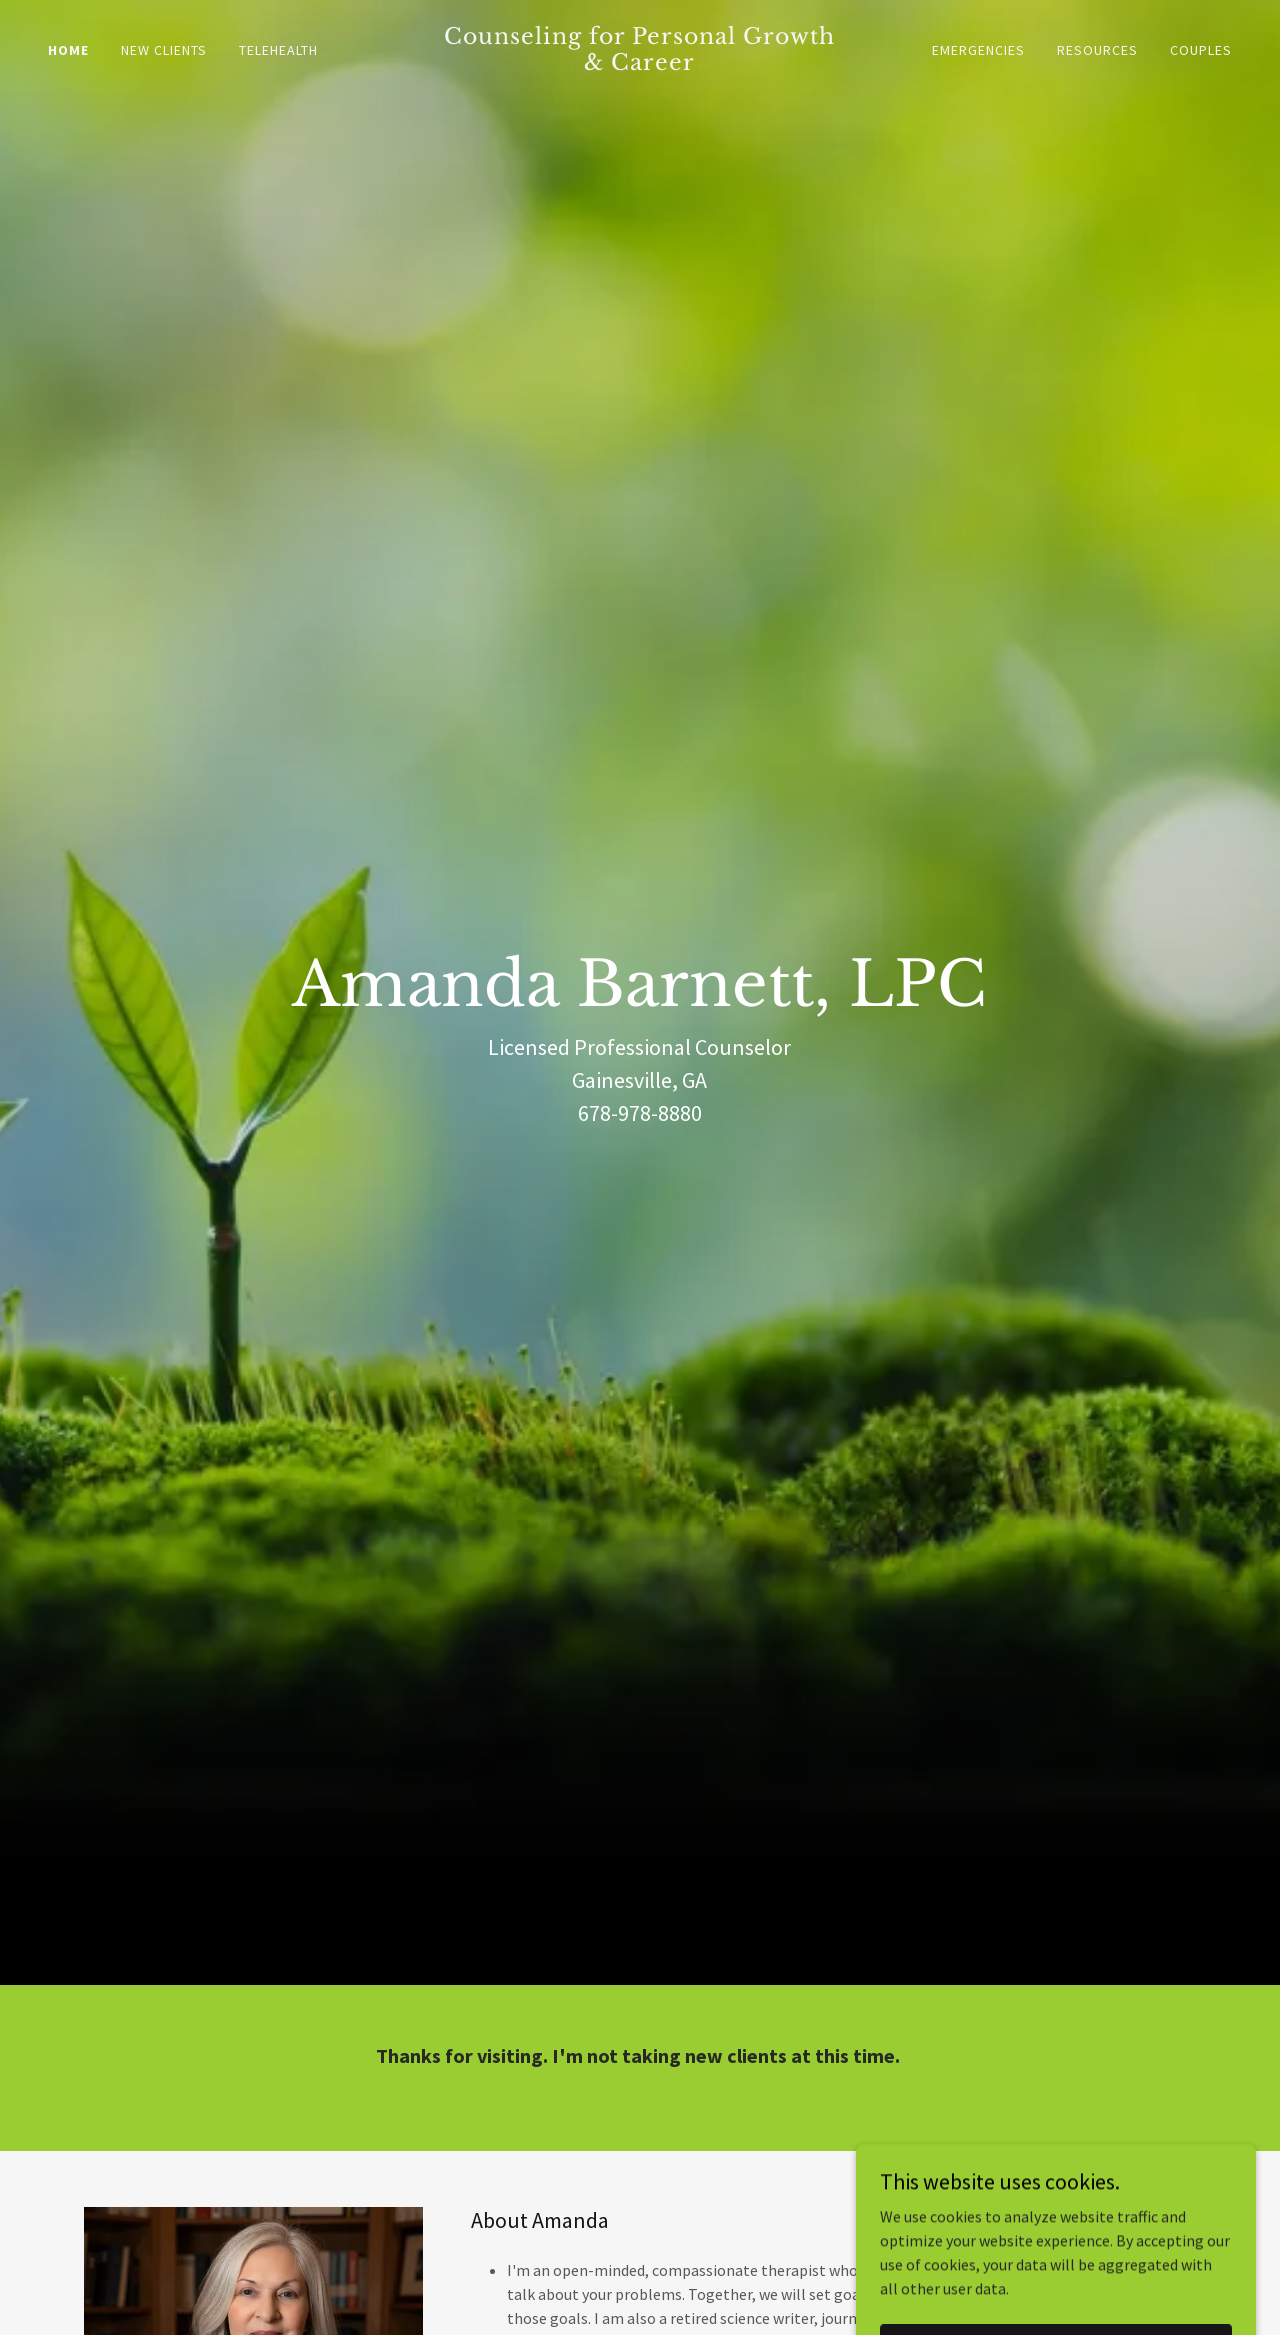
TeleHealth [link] (278, 50)
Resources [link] (1097, 50)
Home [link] (68, 50)
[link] (640, 64)
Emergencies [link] (978, 50)
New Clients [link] (164, 50)
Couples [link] (1201, 50)
